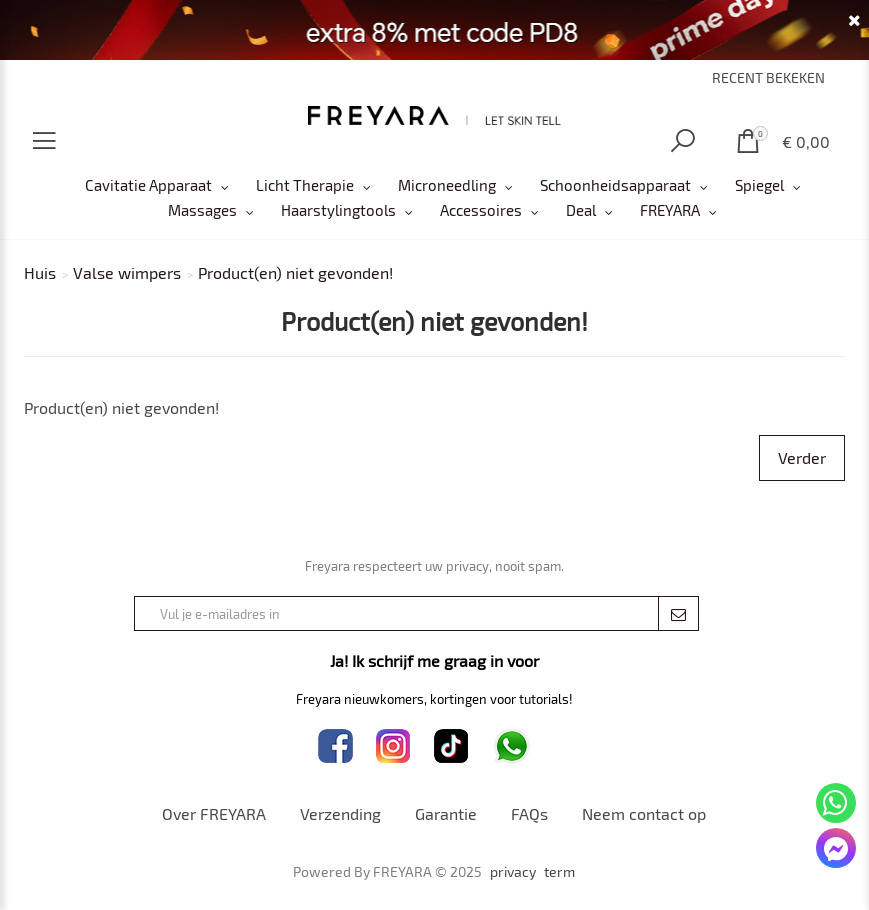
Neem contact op (644, 813)
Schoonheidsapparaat (615, 185)
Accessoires (481, 210)
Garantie (446, 813)
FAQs (529, 813)
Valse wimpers (127, 273)
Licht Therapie (305, 185)
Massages (202, 210)
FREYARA (670, 210)
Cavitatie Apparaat (148, 185)
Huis (40, 273)
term (559, 872)
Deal (581, 210)
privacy (513, 872)
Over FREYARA (214, 813)
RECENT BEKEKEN (768, 77)
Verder (802, 457)
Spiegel (759, 185)
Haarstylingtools (338, 210)
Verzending (340, 813)
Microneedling (447, 185)
